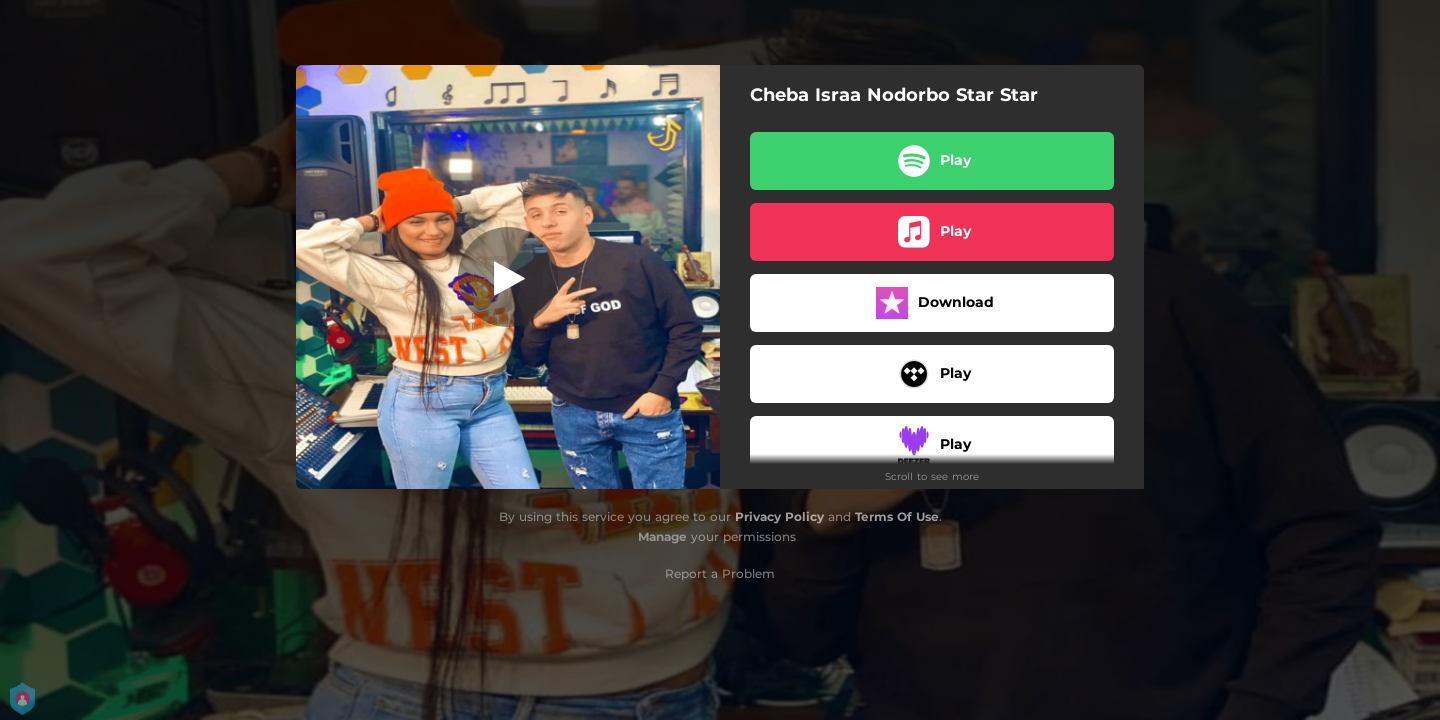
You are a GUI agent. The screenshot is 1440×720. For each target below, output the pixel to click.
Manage (662, 536)
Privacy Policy (779, 516)
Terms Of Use (897, 516)
